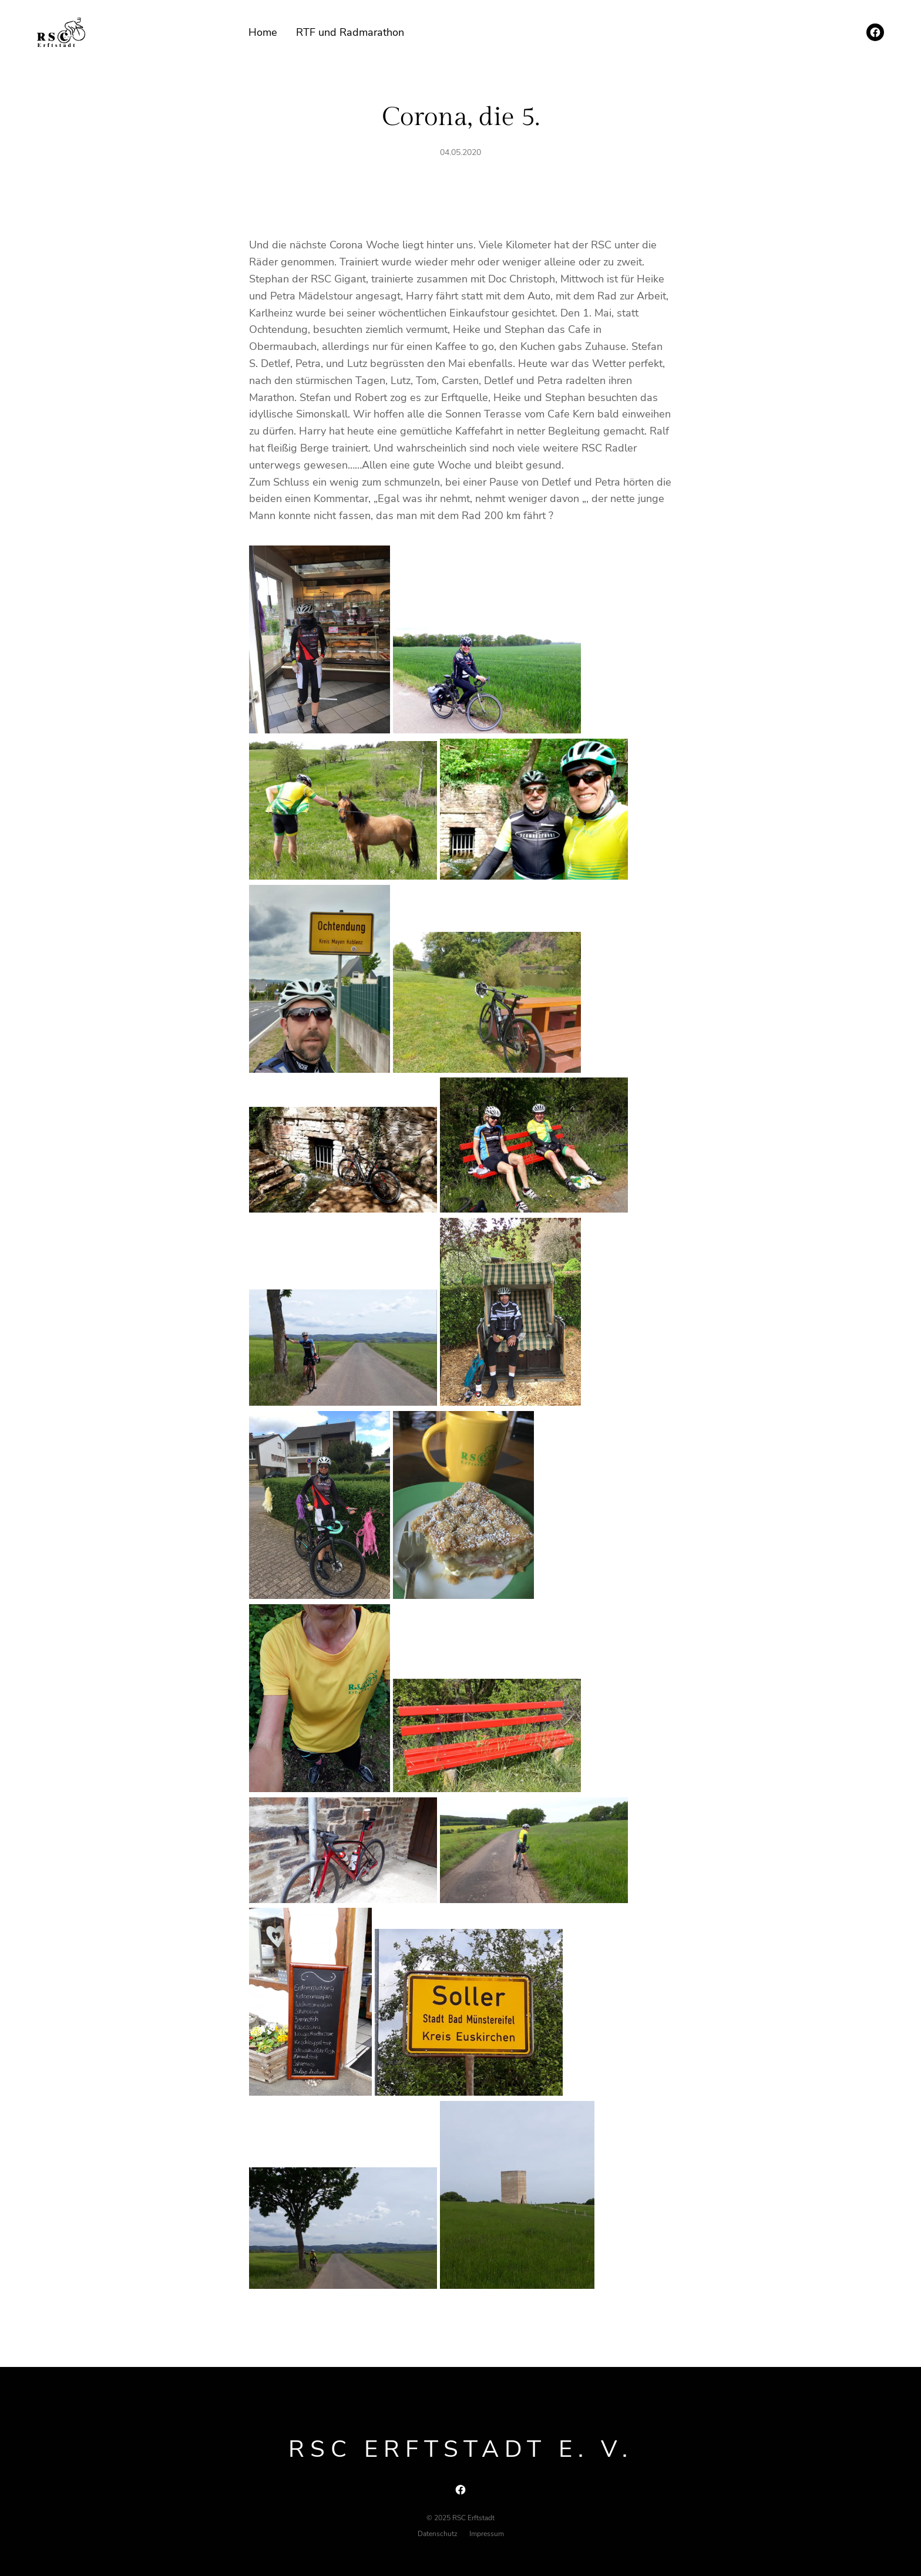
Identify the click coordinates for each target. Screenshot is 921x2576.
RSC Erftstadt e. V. (460, 2449)
